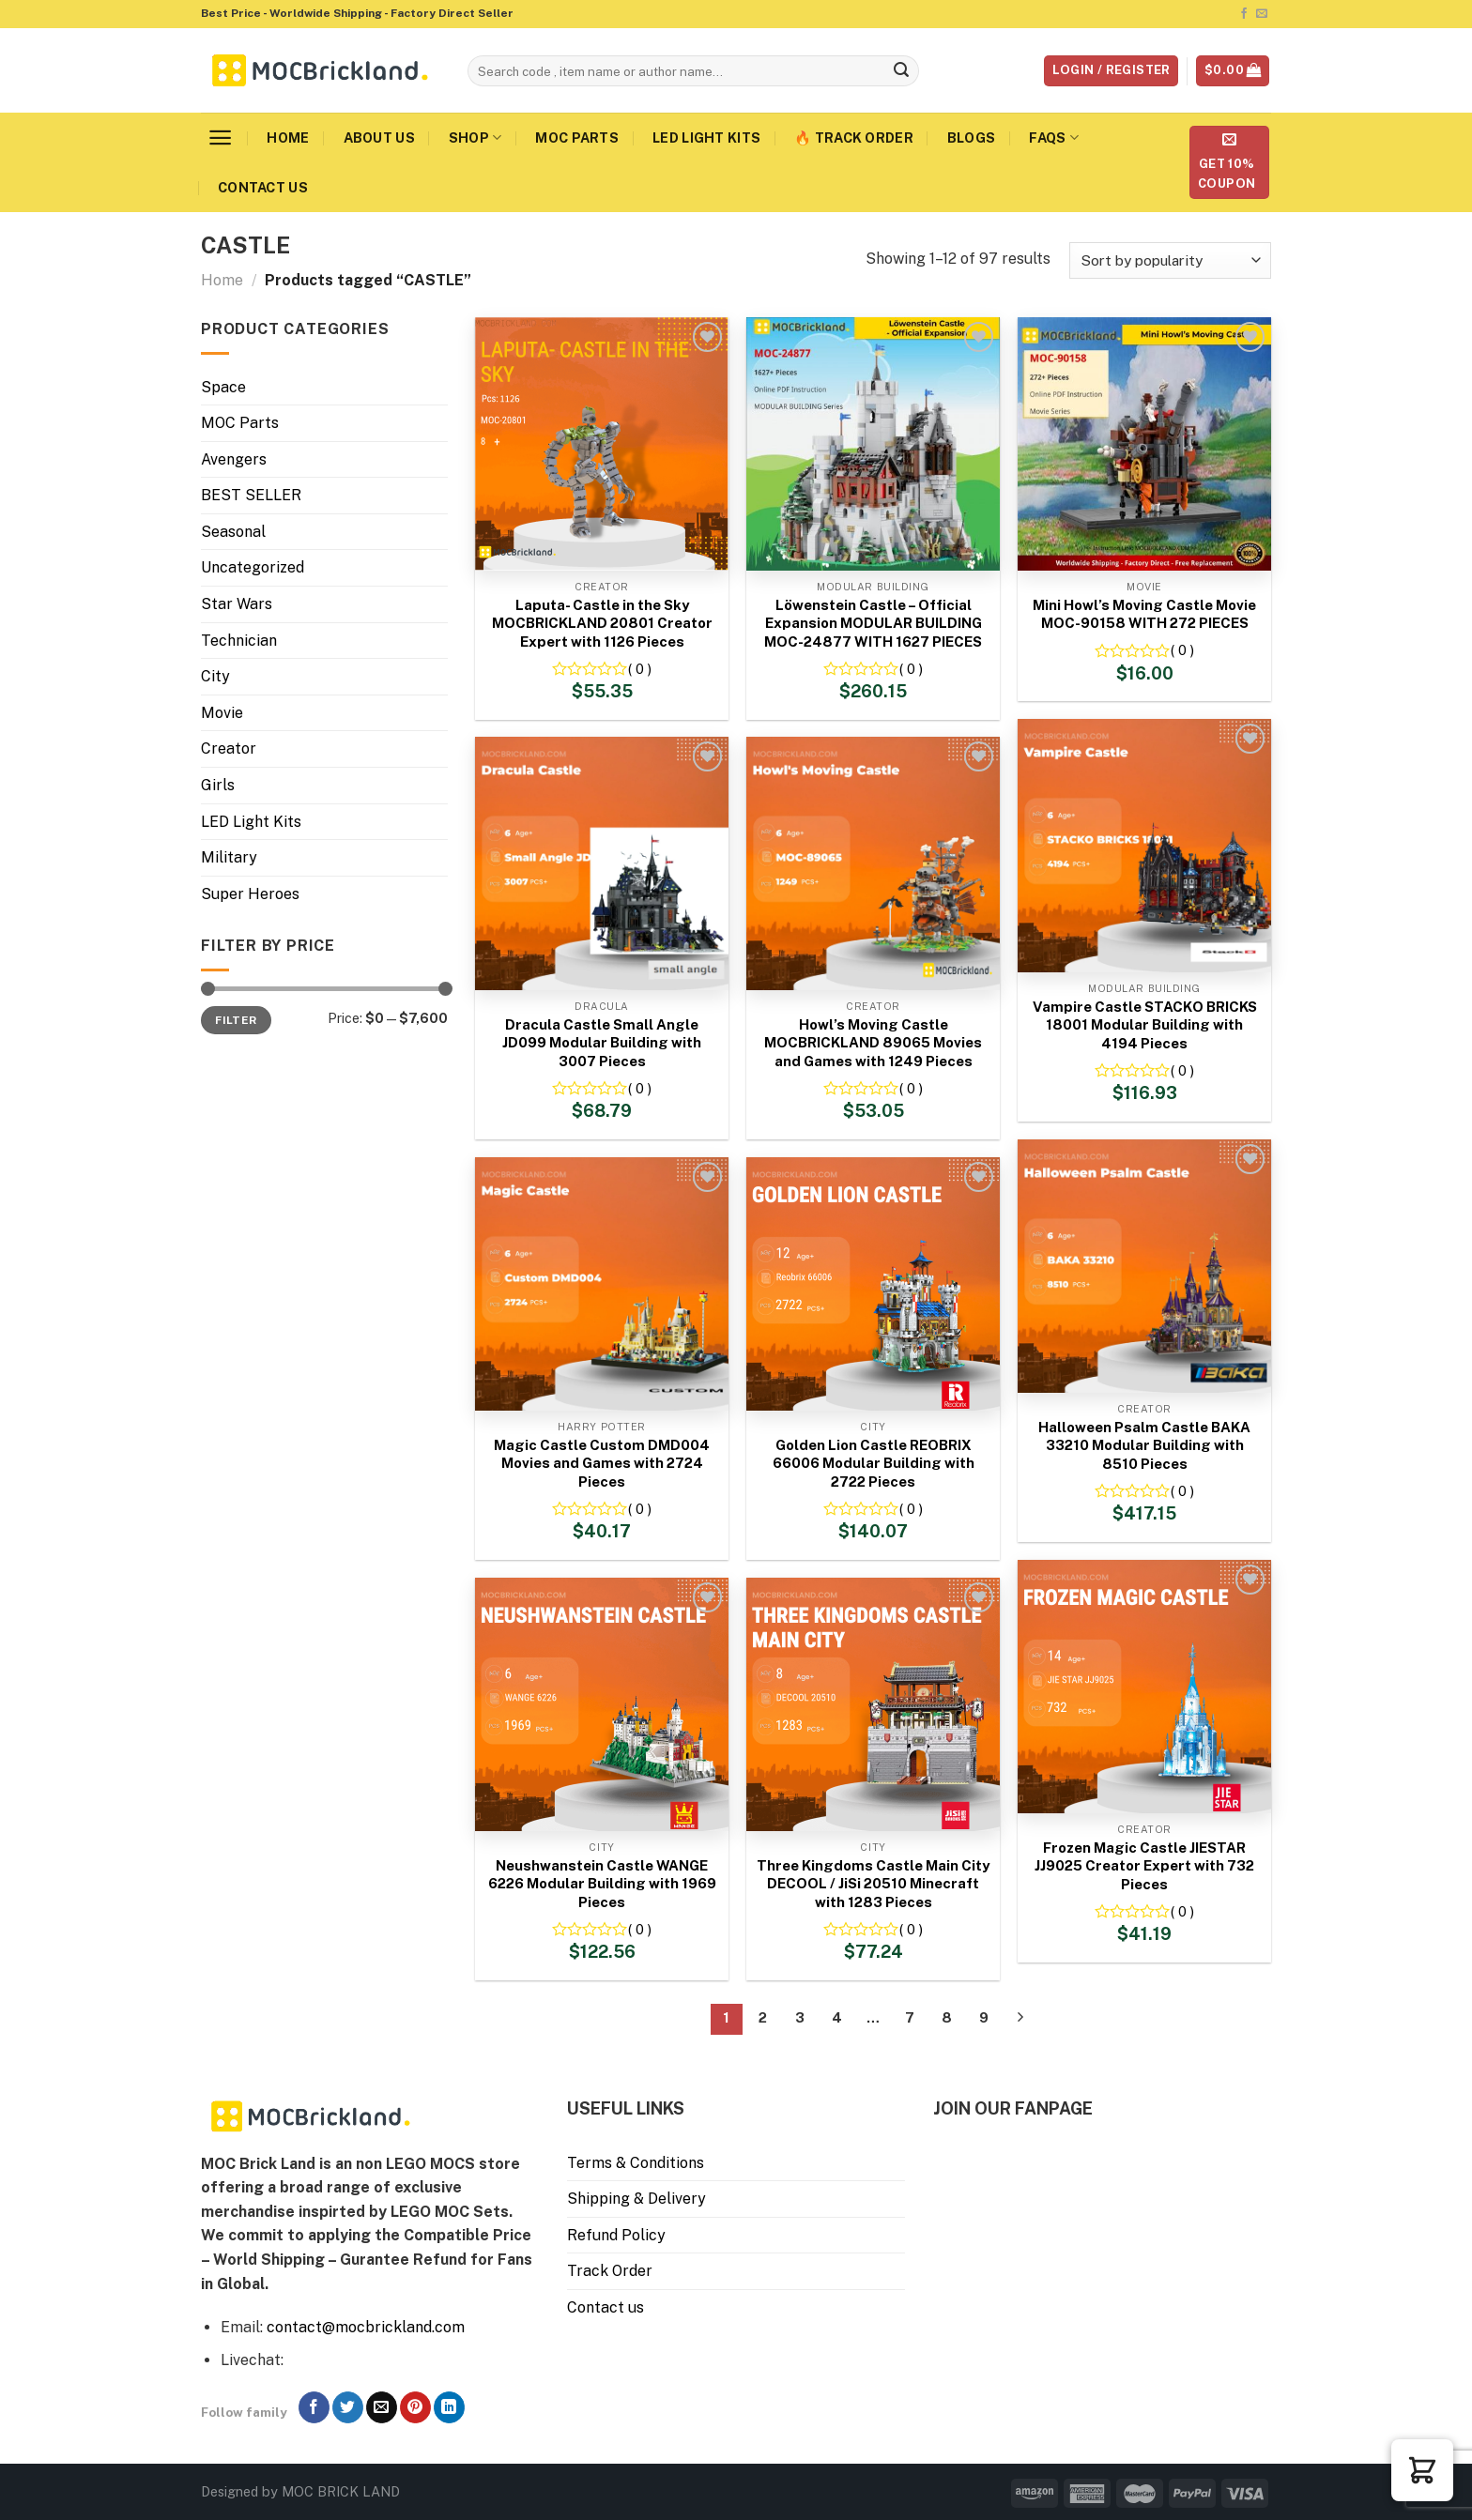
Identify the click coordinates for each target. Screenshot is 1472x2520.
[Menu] (220, 137)
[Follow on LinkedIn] (449, 2407)
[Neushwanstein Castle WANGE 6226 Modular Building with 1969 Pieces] (601, 1704)
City (215, 676)
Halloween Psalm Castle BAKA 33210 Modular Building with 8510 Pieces (1144, 1445)
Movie (222, 713)
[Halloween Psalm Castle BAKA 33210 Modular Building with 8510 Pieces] (1144, 1266)
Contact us (263, 187)
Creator (228, 748)
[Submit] (902, 71)
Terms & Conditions (635, 2163)
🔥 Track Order (853, 137)
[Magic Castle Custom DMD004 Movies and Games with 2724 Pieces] (601, 1284)
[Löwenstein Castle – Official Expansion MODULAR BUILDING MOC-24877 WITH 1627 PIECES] (873, 444)
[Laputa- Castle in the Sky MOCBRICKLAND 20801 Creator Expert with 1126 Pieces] (601, 444)
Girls (218, 785)
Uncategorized (252, 567)
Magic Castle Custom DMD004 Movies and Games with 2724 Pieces (602, 1463)
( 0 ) (640, 669)
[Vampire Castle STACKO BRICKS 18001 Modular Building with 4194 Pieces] (1144, 845)
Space (223, 387)
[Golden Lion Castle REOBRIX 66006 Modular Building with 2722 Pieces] (873, 1284)
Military (229, 857)
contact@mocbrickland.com (366, 2327)
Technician (239, 640)
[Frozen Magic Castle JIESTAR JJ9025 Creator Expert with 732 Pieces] (1144, 1686)
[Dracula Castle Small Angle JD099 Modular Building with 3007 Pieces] (601, 863)
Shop (475, 137)
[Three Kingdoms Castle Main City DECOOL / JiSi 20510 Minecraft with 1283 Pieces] (873, 1704)
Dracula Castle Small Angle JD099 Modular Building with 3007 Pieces (601, 1042)
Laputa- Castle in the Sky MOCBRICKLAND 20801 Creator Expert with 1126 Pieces (602, 623)
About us (379, 137)
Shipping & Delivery (636, 2198)
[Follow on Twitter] (347, 2407)
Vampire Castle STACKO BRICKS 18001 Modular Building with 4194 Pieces (1145, 1025)
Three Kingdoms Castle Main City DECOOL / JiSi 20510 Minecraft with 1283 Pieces (873, 1883)
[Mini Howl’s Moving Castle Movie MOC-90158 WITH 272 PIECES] (1144, 444)
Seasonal (233, 532)
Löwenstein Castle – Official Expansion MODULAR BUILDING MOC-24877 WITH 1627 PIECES (873, 623)
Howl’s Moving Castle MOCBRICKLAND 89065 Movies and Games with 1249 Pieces (873, 1042)
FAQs (1054, 137)
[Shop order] (1170, 260)
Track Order (609, 2271)
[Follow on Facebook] (1244, 14)
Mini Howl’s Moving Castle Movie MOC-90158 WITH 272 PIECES (1144, 614)
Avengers (234, 459)
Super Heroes (250, 894)
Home (288, 137)
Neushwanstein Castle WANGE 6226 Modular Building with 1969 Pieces (602, 1883)
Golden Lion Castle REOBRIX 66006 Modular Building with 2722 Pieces (873, 1463)
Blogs (971, 137)
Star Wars (236, 604)
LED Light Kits (706, 137)
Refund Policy (616, 2235)
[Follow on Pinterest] (415, 2407)
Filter (235, 1020)
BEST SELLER (251, 495)
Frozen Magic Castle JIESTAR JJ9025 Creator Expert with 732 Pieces (1144, 1866)
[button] (1422, 2470)
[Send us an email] (1261, 14)
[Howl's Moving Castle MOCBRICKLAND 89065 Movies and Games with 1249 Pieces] (873, 863)
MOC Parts (577, 137)
